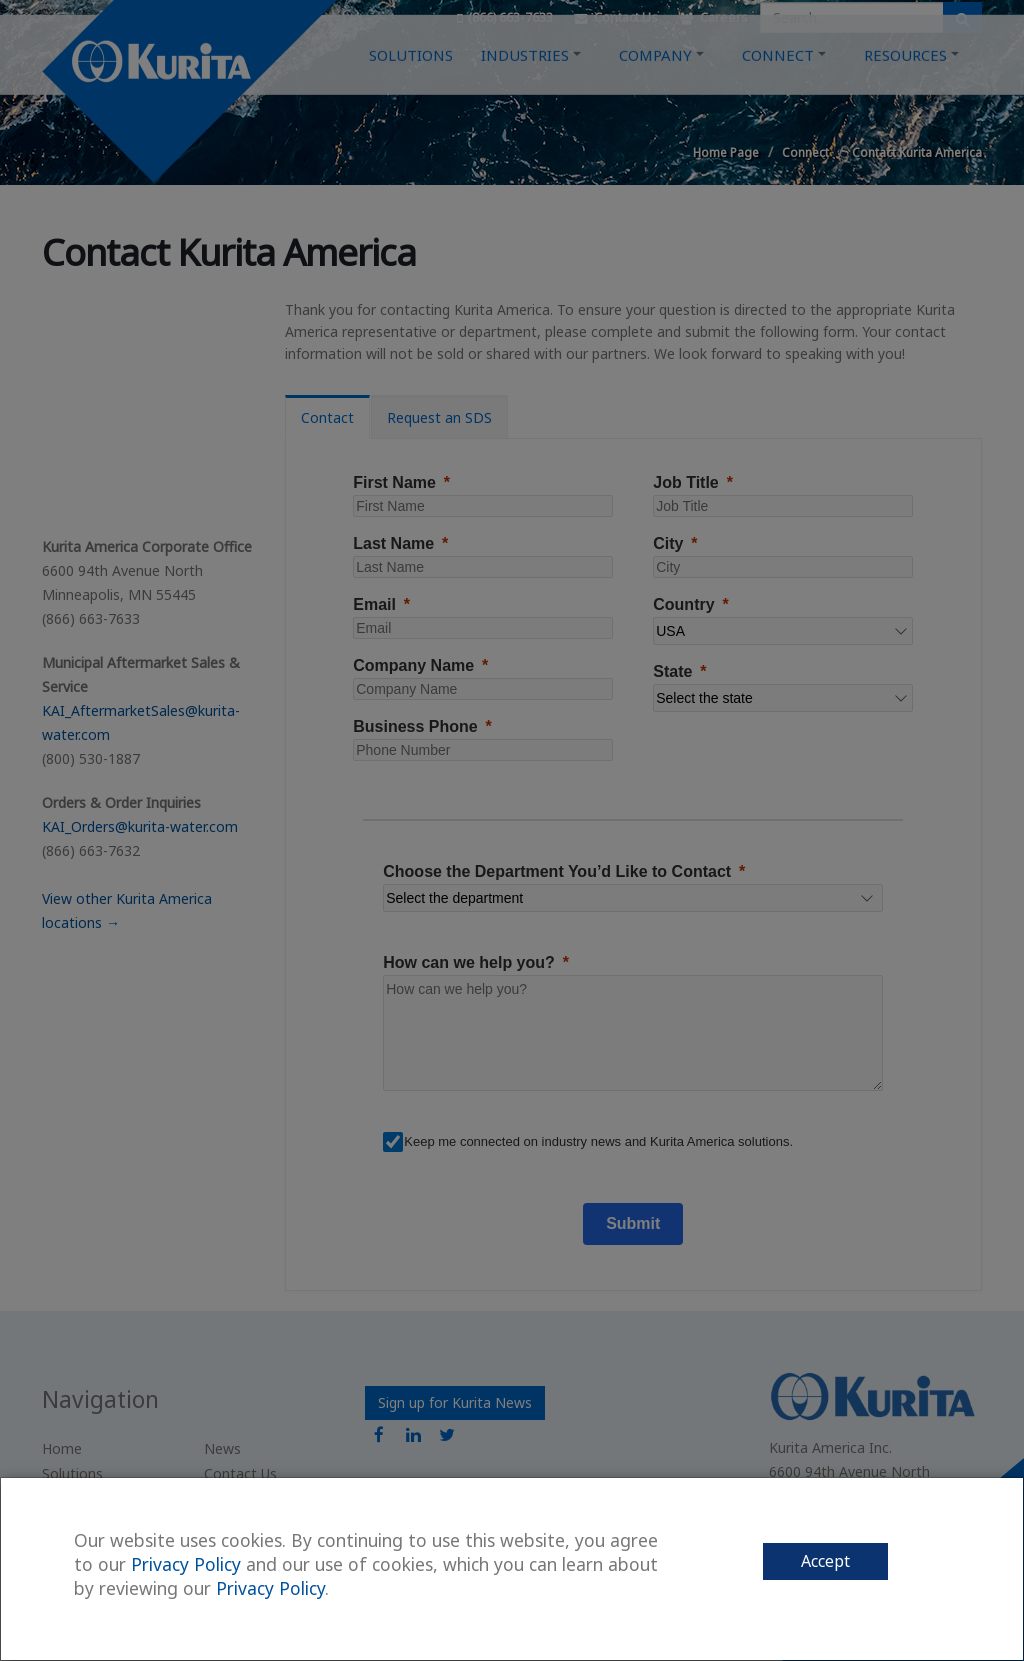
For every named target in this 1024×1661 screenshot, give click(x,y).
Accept (825, 1561)
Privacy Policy (186, 1564)
